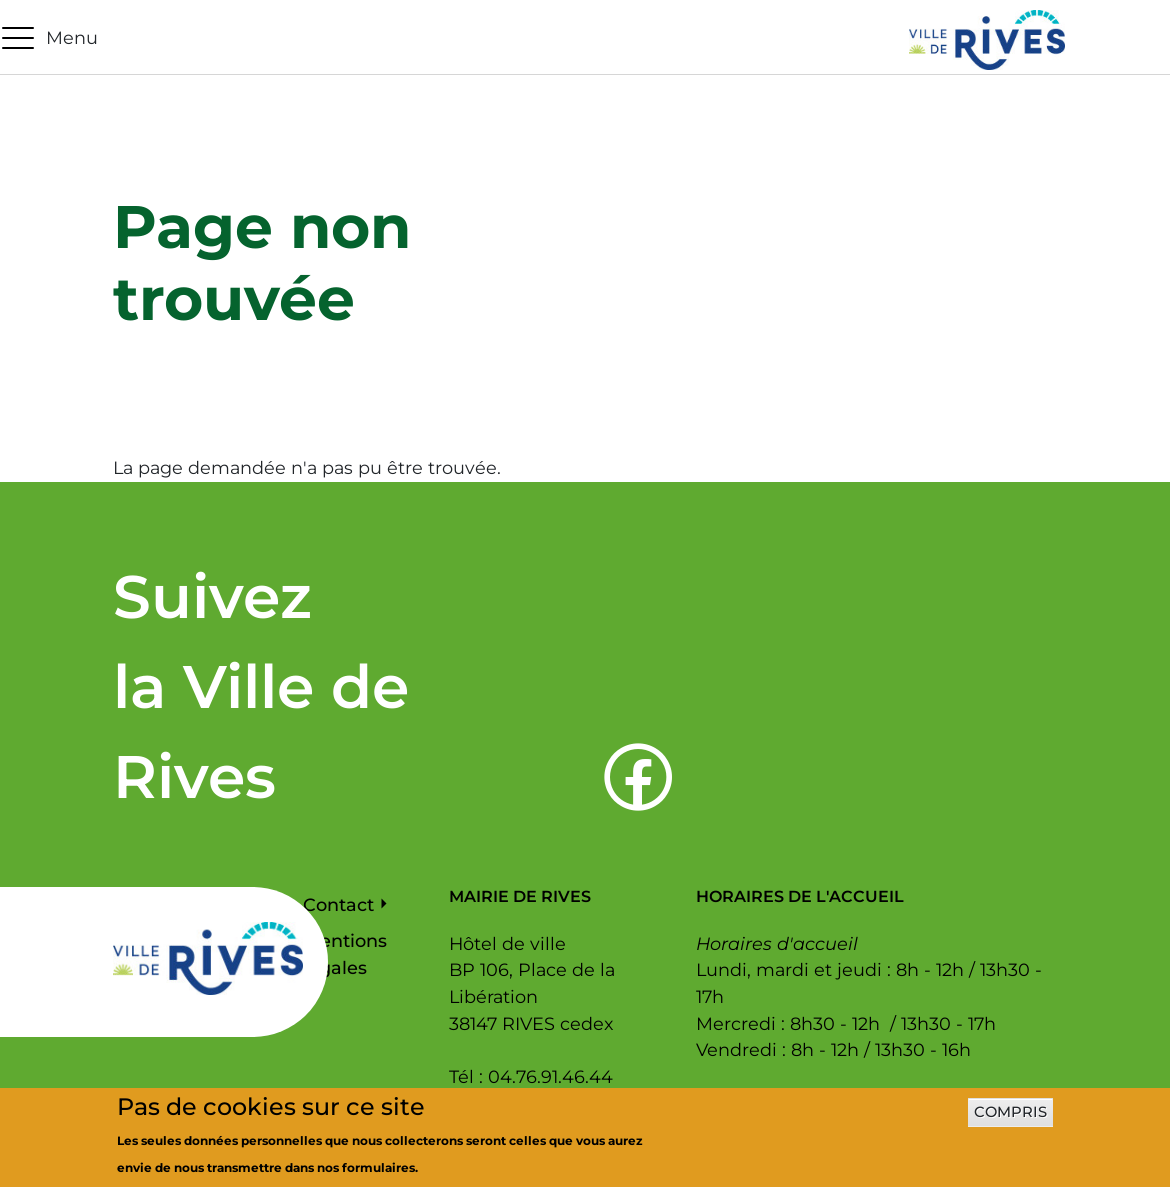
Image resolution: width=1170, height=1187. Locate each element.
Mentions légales (345, 954)
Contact (338, 904)
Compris (1010, 1120)
